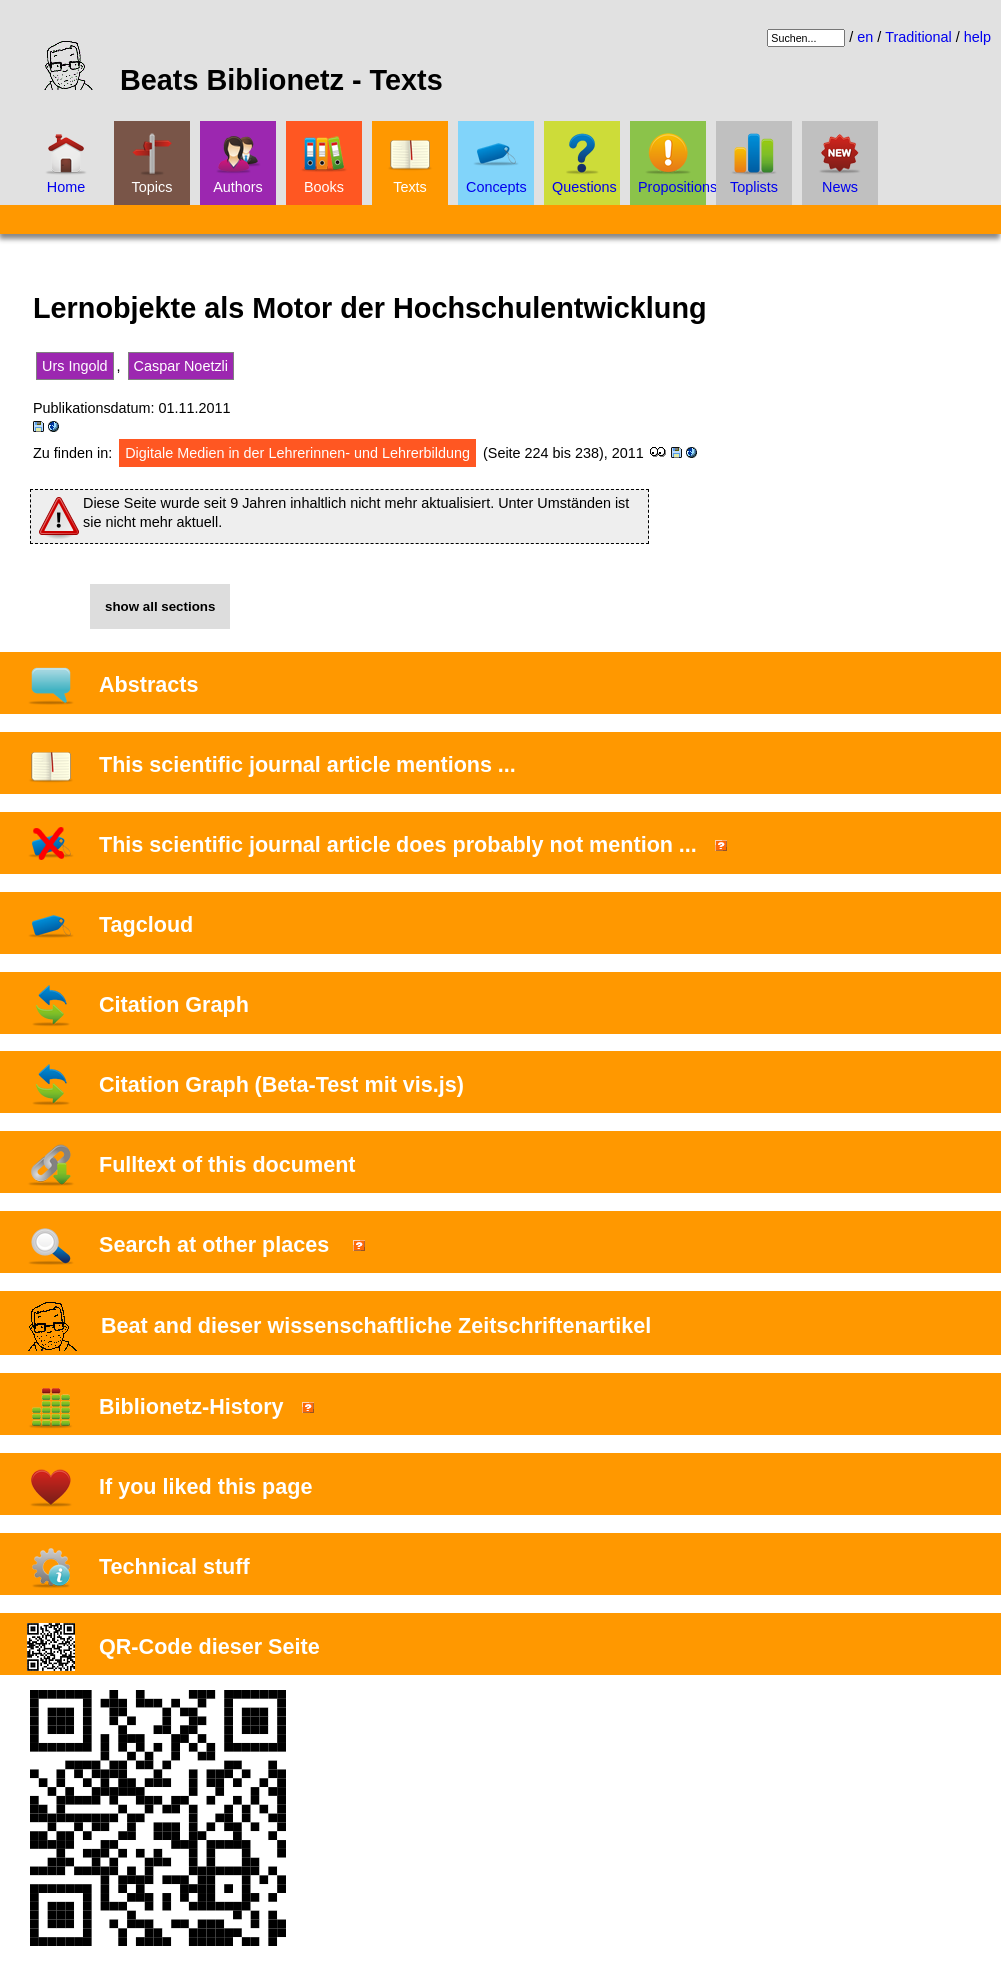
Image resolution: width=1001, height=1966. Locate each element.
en (865, 37)
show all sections (160, 606)
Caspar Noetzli (181, 366)
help (977, 37)
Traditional (918, 37)
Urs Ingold (75, 366)
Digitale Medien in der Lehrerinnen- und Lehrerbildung (297, 453)
